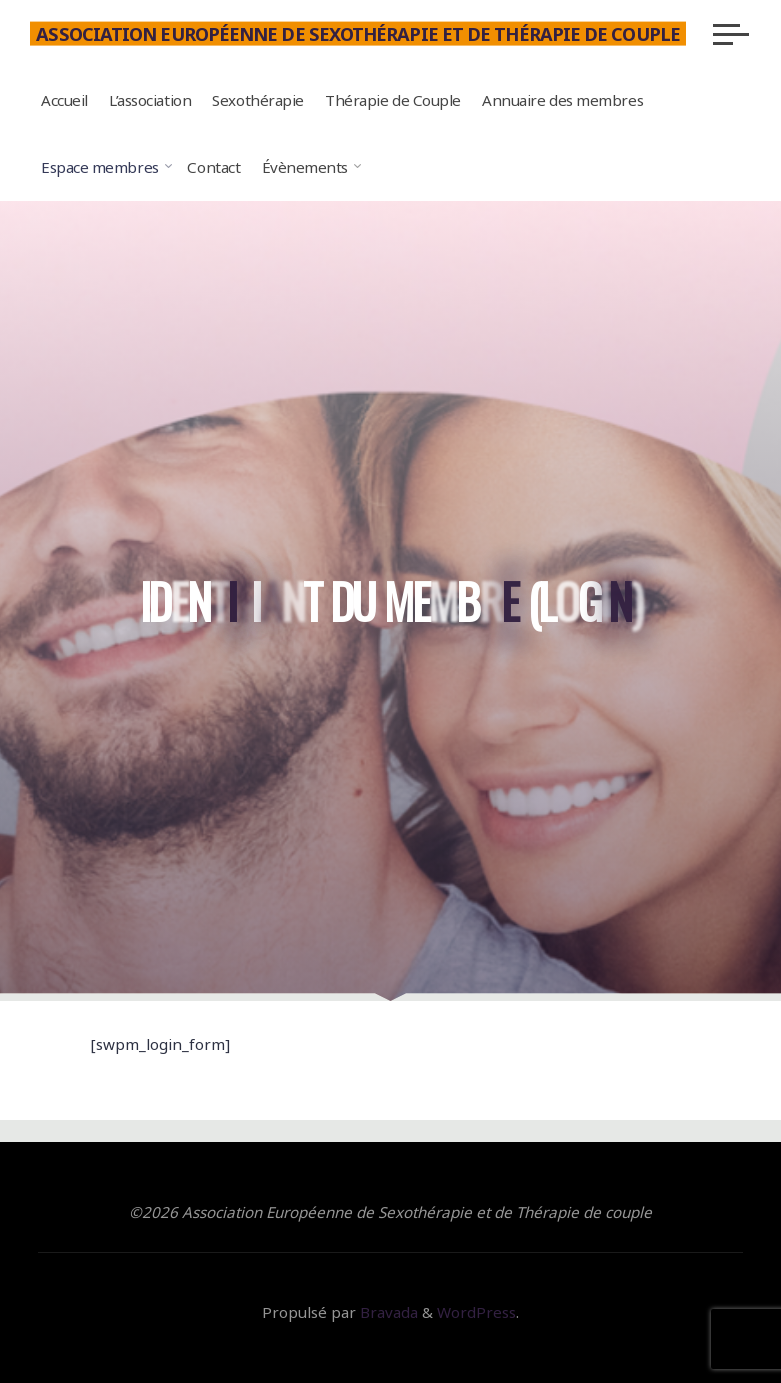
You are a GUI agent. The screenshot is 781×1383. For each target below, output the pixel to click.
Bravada (387, 1312)
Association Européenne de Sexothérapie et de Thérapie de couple (358, 33)
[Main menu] (731, 34)
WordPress (476, 1312)
